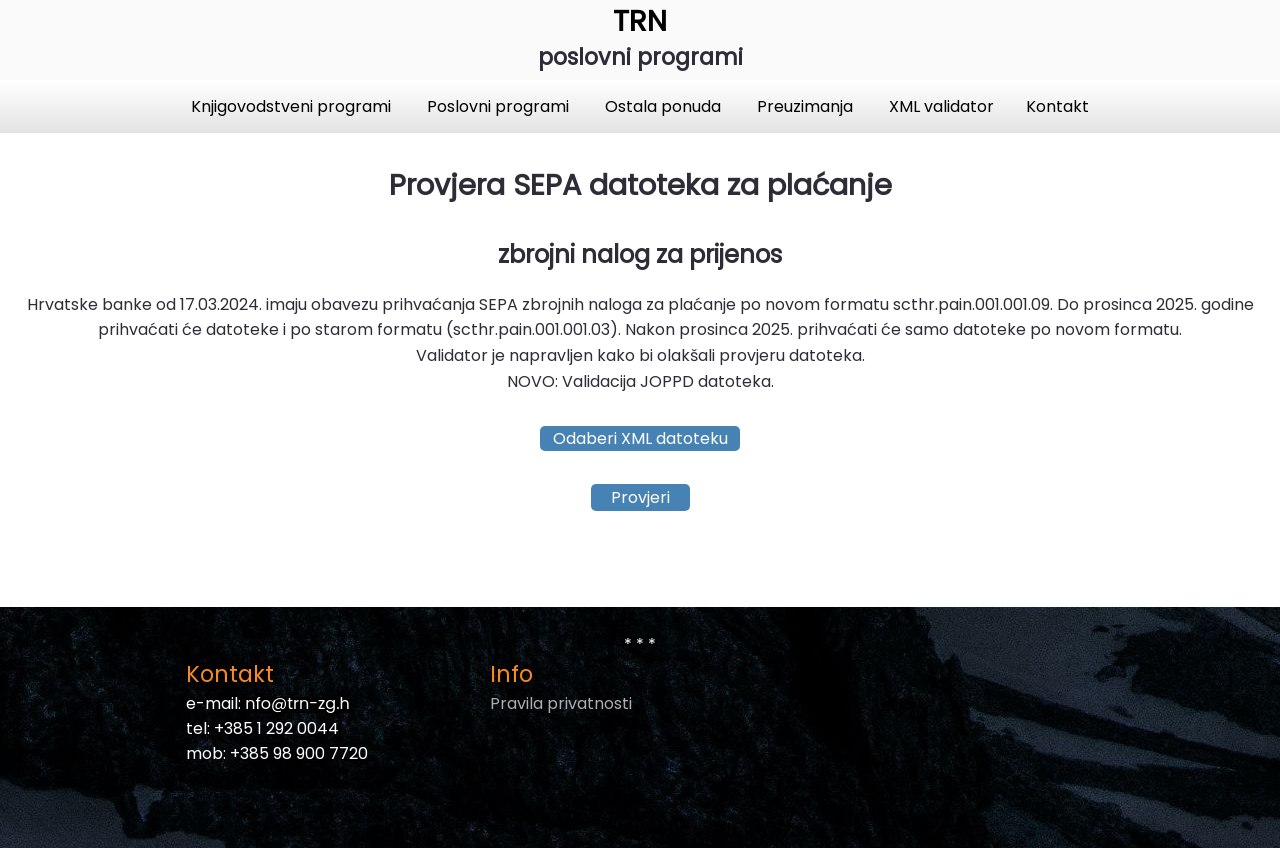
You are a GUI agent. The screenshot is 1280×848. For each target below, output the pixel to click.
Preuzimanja (807, 106)
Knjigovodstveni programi (293, 106)
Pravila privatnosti (561, 703)
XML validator (941, 106)
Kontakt (1057, 106)
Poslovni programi (500, 106)
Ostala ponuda (665, 106)
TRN (640, 21)
